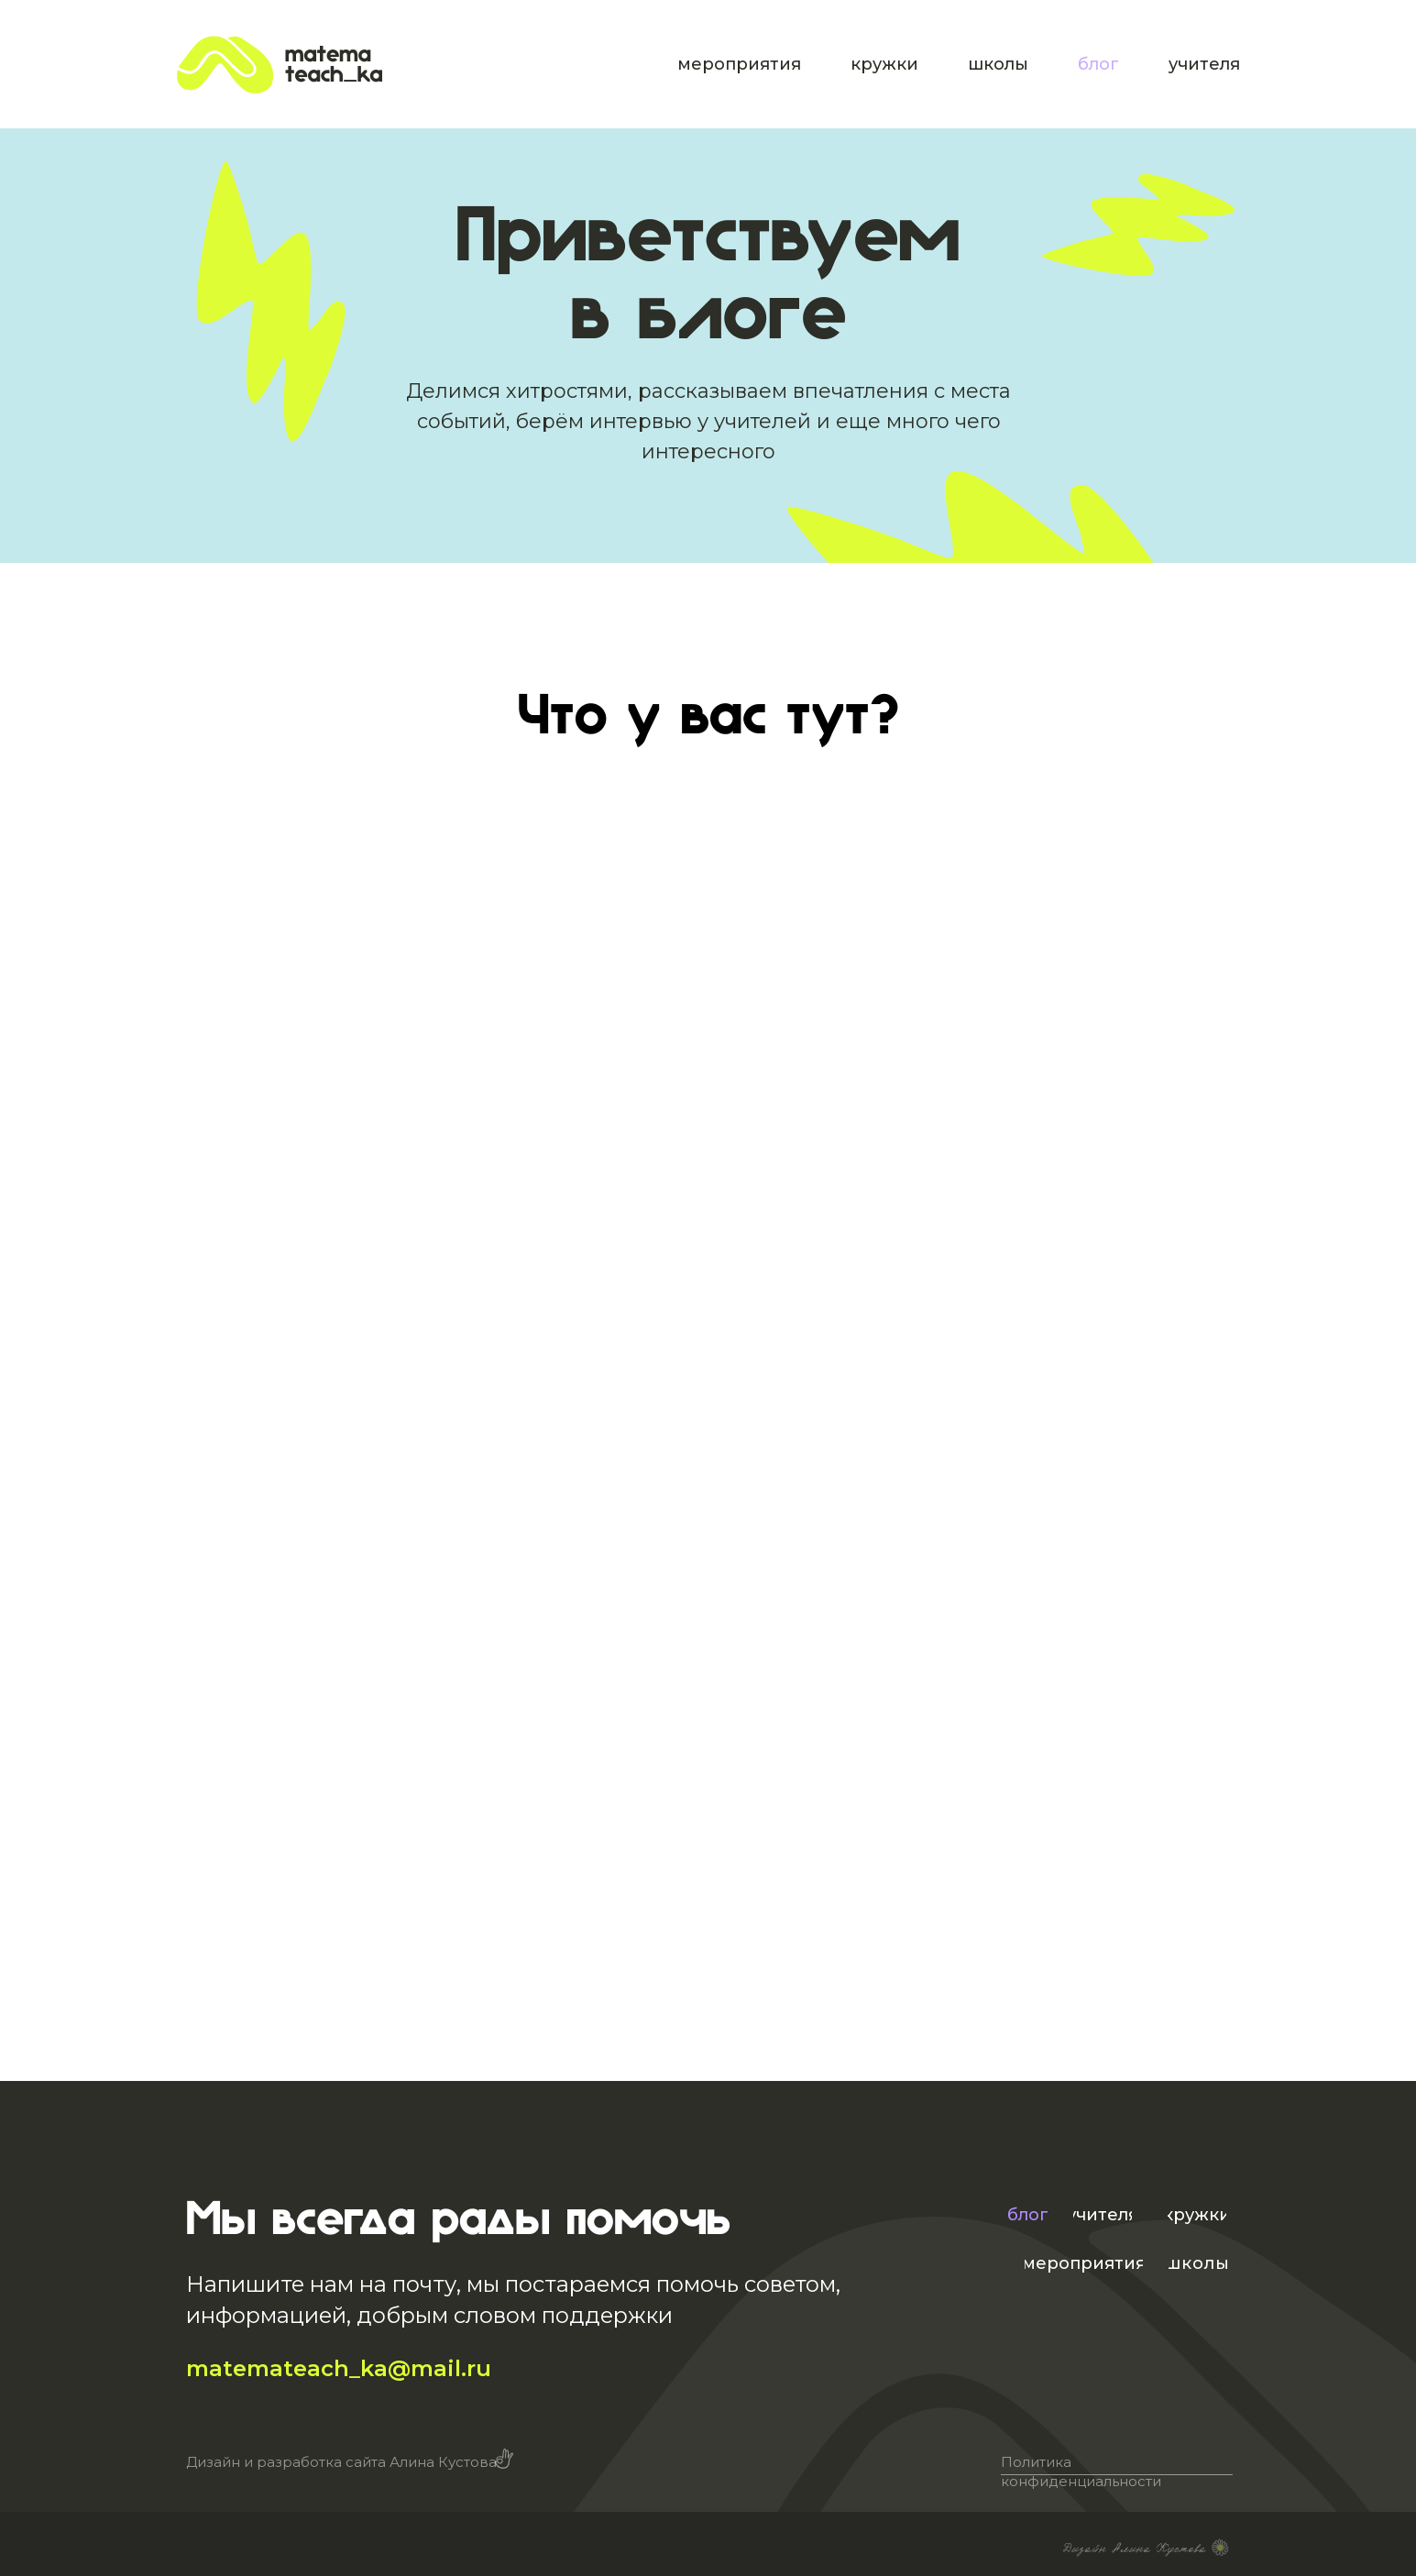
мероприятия (739, 64)
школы (998, 64)
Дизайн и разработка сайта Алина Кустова (341, 2462)
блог (1098, 64)
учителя (1204, 64)
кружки (884, 64)
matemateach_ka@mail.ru (338, 2368)
